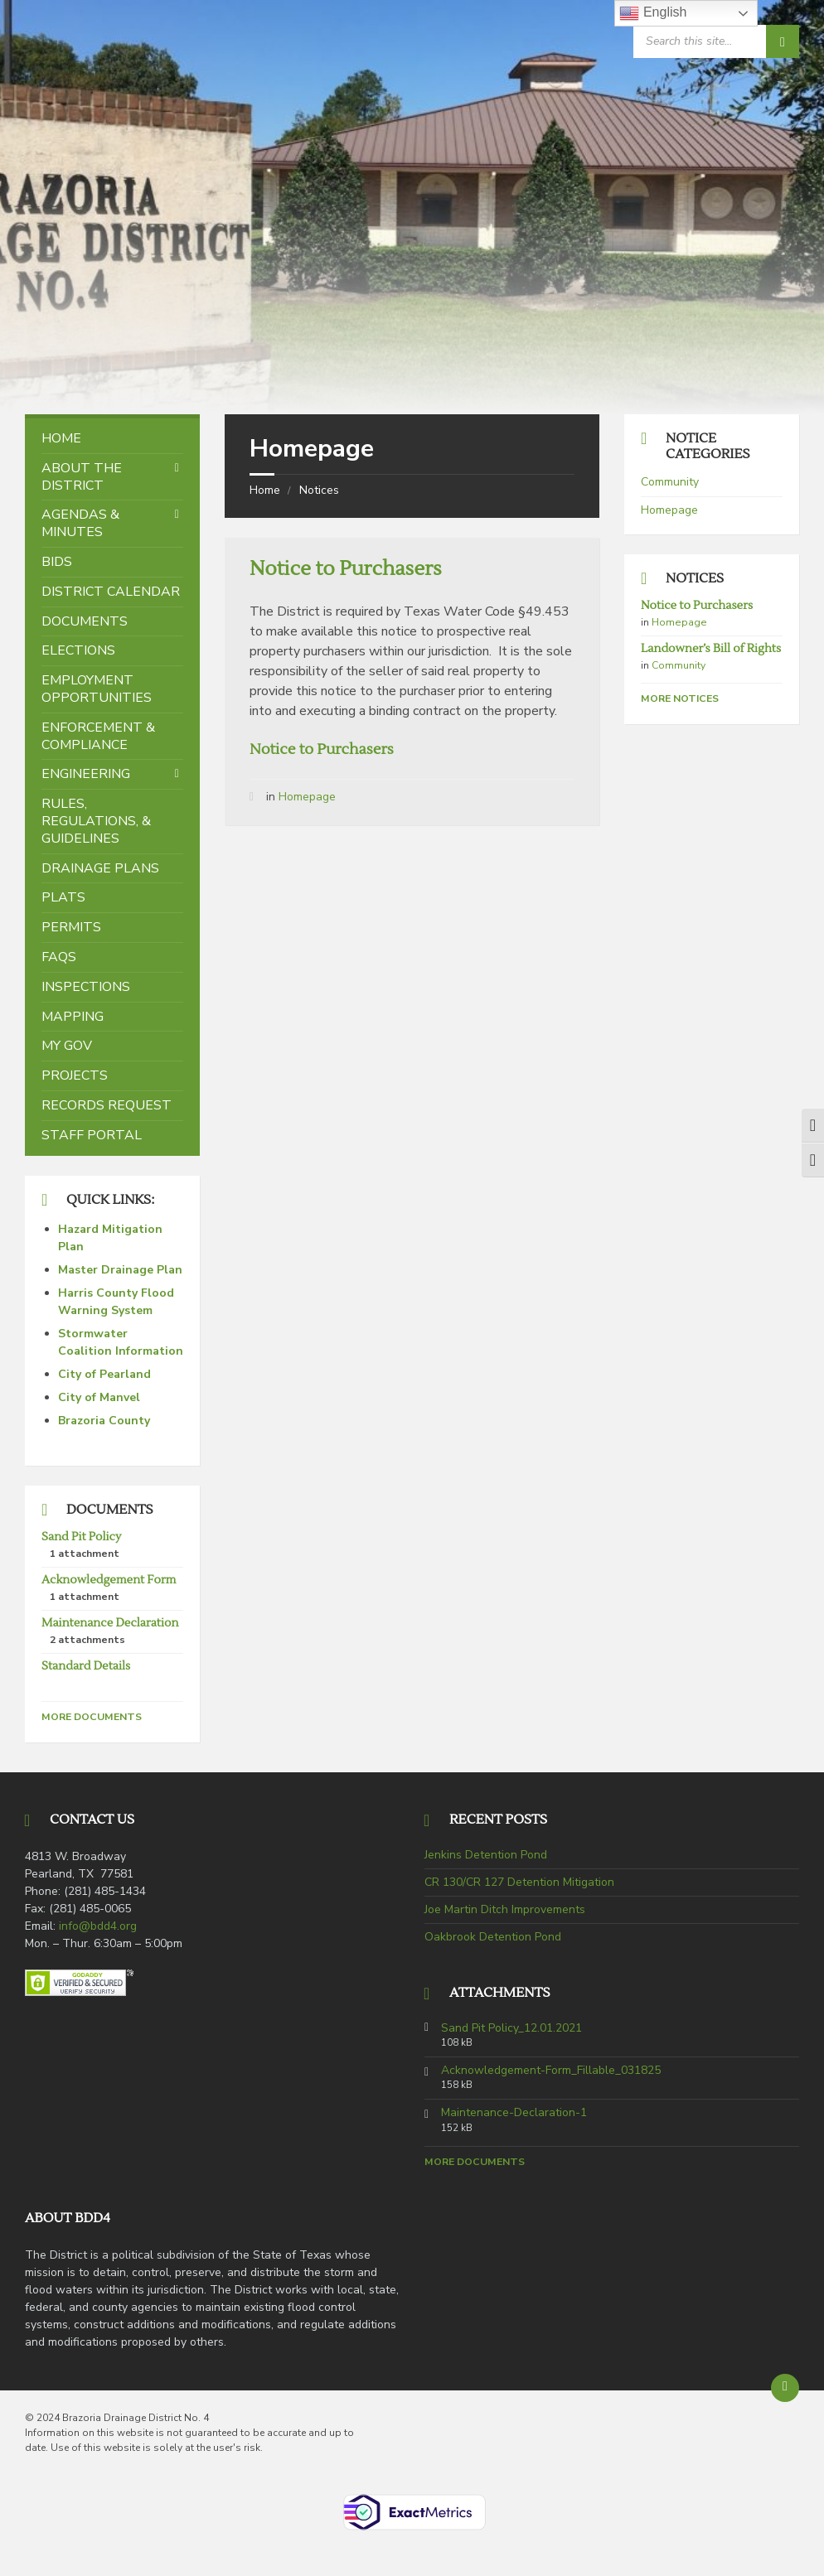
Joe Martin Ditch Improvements (504, 1909)
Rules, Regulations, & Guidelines (96, 821)
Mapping (72, 1017)
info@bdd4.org (98, 1926)
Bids (56, 562)
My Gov (66, 1046)
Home (265, 490)
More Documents (91, 1716)
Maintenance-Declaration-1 (514, 2112)
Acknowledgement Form (108, 1580)
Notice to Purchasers (346, 569)
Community (670, 482)
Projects (74, 1075)
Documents (84, 621)
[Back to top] (785, 2388)
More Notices (680, 698)
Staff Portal (91, 1135)
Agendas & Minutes (80, 523)
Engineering (85, 774)
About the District (81, 477)
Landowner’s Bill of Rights (711, 648)
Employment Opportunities (96, 689)
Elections (78, 650)
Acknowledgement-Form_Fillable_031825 (551, 2070)
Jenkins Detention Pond (485, 1855)
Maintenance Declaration (109, 1623)
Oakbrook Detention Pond (492, 1937)
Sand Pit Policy (81, 1537)
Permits (71, 927)
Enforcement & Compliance (98, 736)
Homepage (307, 797)
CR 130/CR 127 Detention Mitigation (519, 1882)
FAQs (58, 957)
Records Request (106, 1105)
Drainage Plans (100, 868)
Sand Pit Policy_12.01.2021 (511, 2028)
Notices (319, 490)
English (652, 13)
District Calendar (110, 591)
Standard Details (85, 1666)
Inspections (85, 987)
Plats (63, 897)
